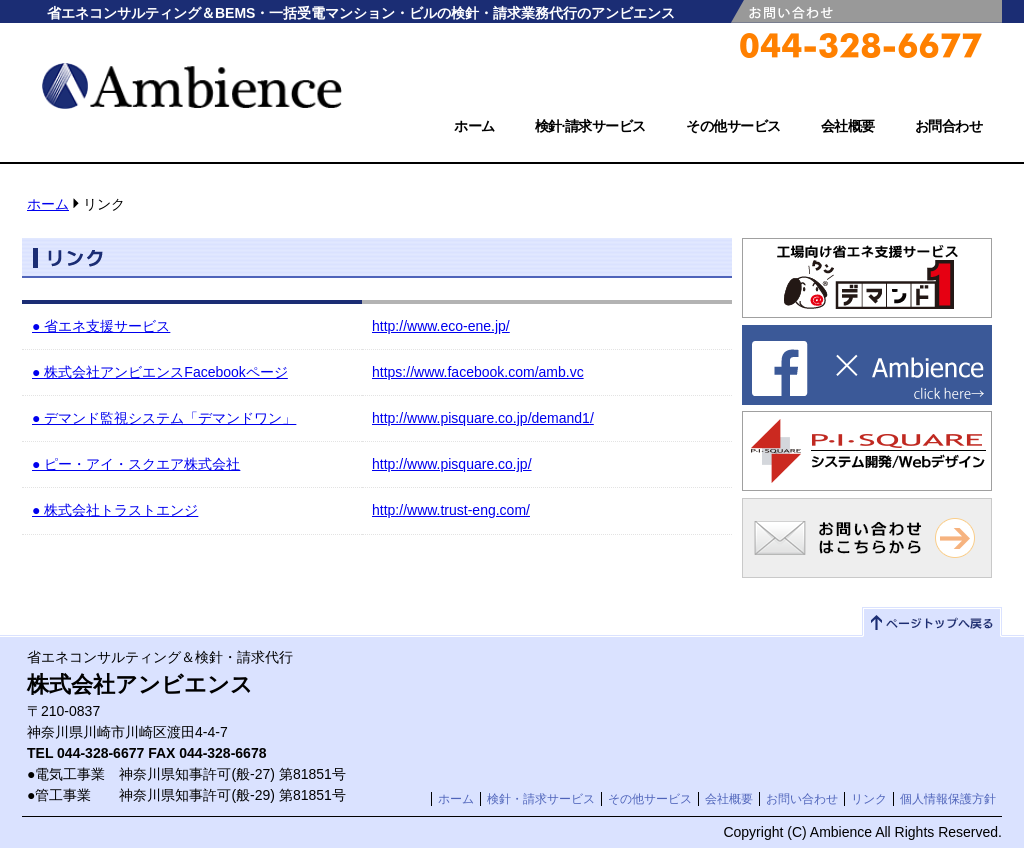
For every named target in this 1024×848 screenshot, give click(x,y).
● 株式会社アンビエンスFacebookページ (160, 372)
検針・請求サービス (541, 799)
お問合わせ (949, 126)
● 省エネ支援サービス (101, 326)
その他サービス (733, 126)
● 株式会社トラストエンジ (115, 510)
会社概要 (848, 126)
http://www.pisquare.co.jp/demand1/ (483, 418)
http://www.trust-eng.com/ (451, 510)
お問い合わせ (802, 799)
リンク (869, 799)
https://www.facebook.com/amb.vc (478, 372)
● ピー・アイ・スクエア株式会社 (136, 464)
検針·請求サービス (590, 126)
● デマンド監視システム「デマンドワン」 (164, 418)
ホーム (474, 126)
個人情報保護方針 (948, 799)
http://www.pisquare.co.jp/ (452, 464)
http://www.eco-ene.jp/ (441, 326)
